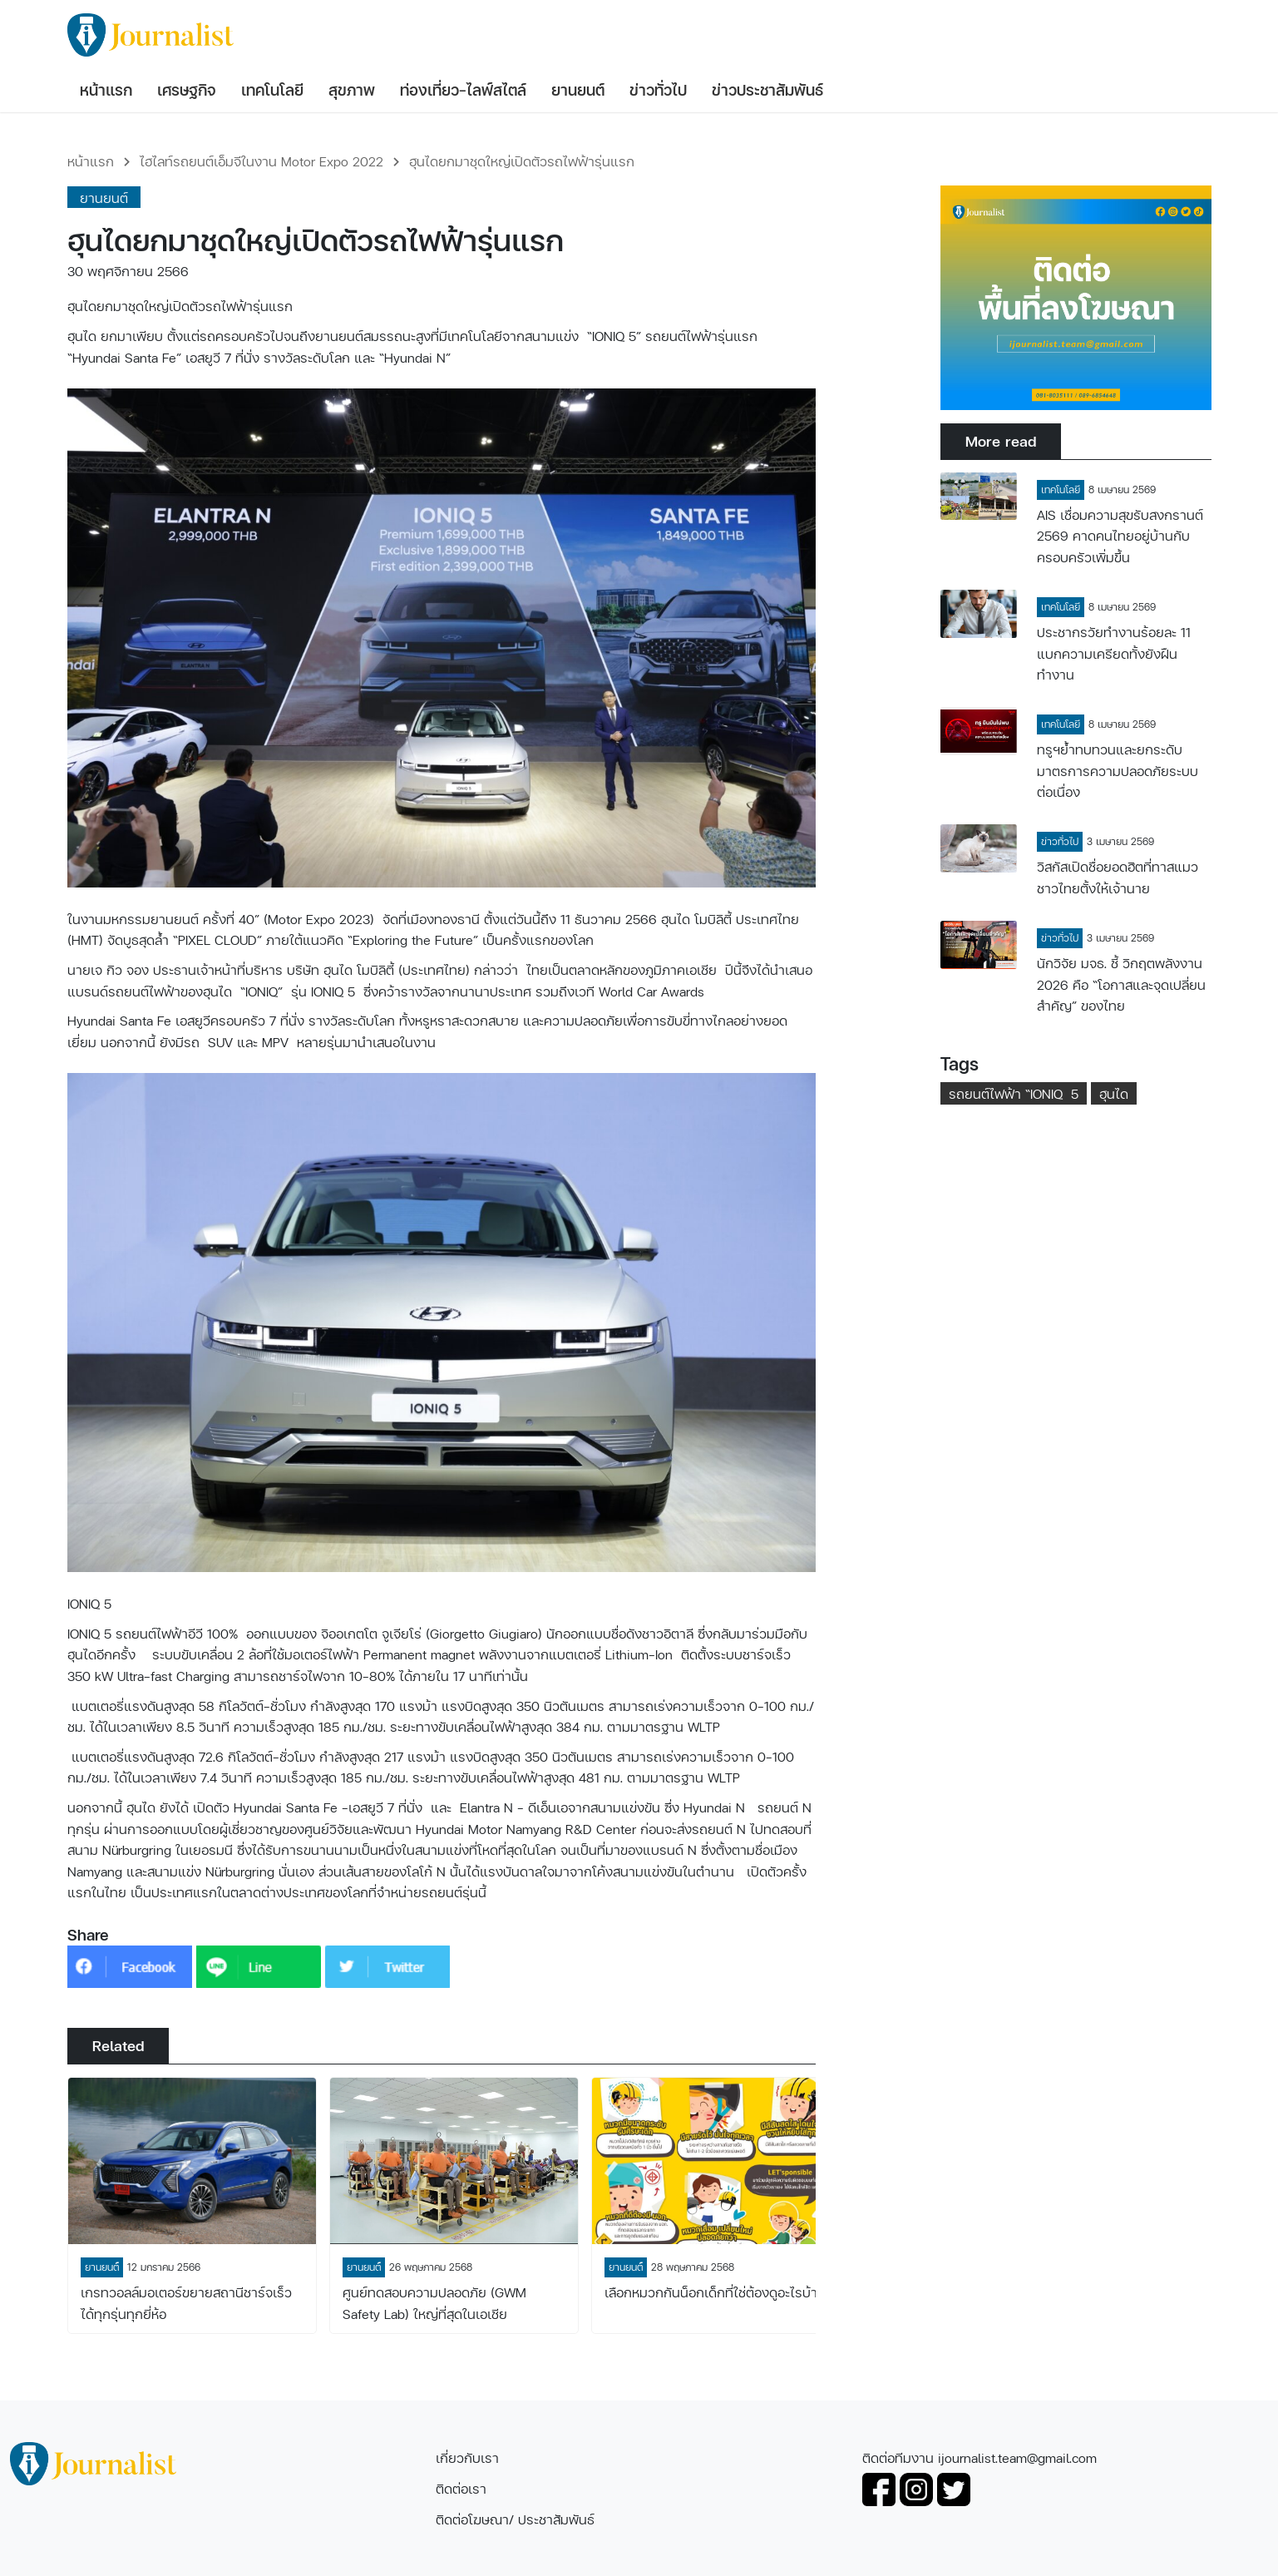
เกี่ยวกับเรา (467, 2457)
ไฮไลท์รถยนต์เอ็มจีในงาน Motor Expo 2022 (261, 161)
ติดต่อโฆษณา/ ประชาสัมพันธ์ (515, 2519)
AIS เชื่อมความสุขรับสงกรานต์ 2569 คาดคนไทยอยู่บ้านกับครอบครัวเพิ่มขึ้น (1120, 535)
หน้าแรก (90, 161)
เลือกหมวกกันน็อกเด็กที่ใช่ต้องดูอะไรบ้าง (714, 2292)
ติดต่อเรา (461, 2488)
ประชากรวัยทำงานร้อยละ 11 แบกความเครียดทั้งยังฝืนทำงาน (1114, 653)
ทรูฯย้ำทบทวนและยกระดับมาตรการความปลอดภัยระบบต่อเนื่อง (1117, 770)
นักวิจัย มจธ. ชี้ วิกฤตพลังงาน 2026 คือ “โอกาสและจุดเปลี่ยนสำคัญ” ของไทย (1121, 984)
